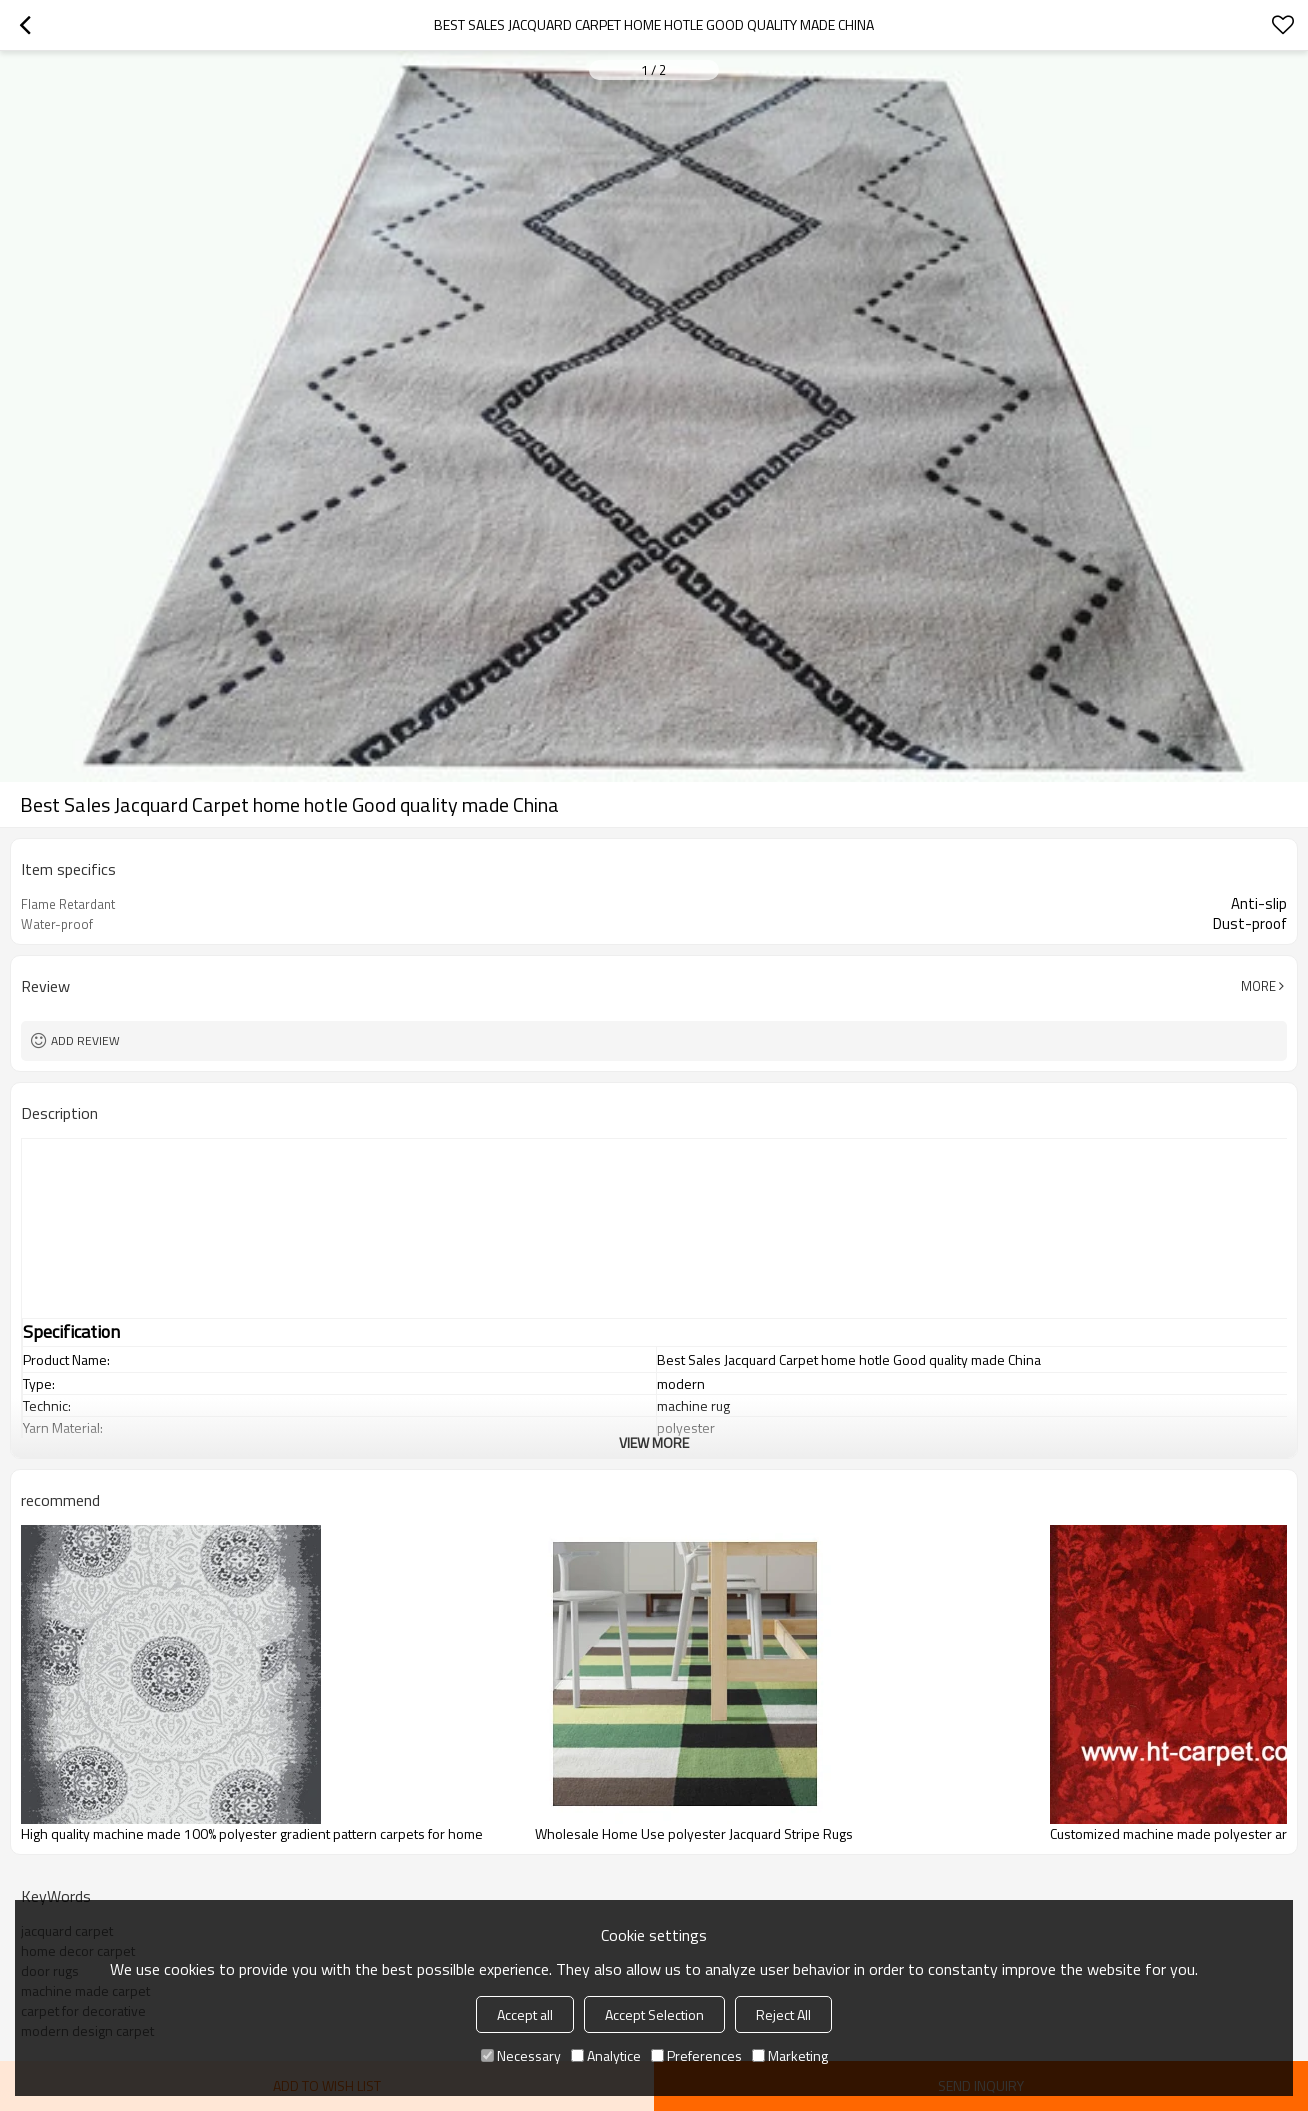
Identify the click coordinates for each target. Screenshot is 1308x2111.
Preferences (696, 2055)
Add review (85, 1040)
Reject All (783, 2014)
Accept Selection (654, 2014)
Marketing (790, 2055)
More (1258, 986)
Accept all (525, 2014)
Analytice (606, 2055)
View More (654, 1442)
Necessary (521, 2055)
